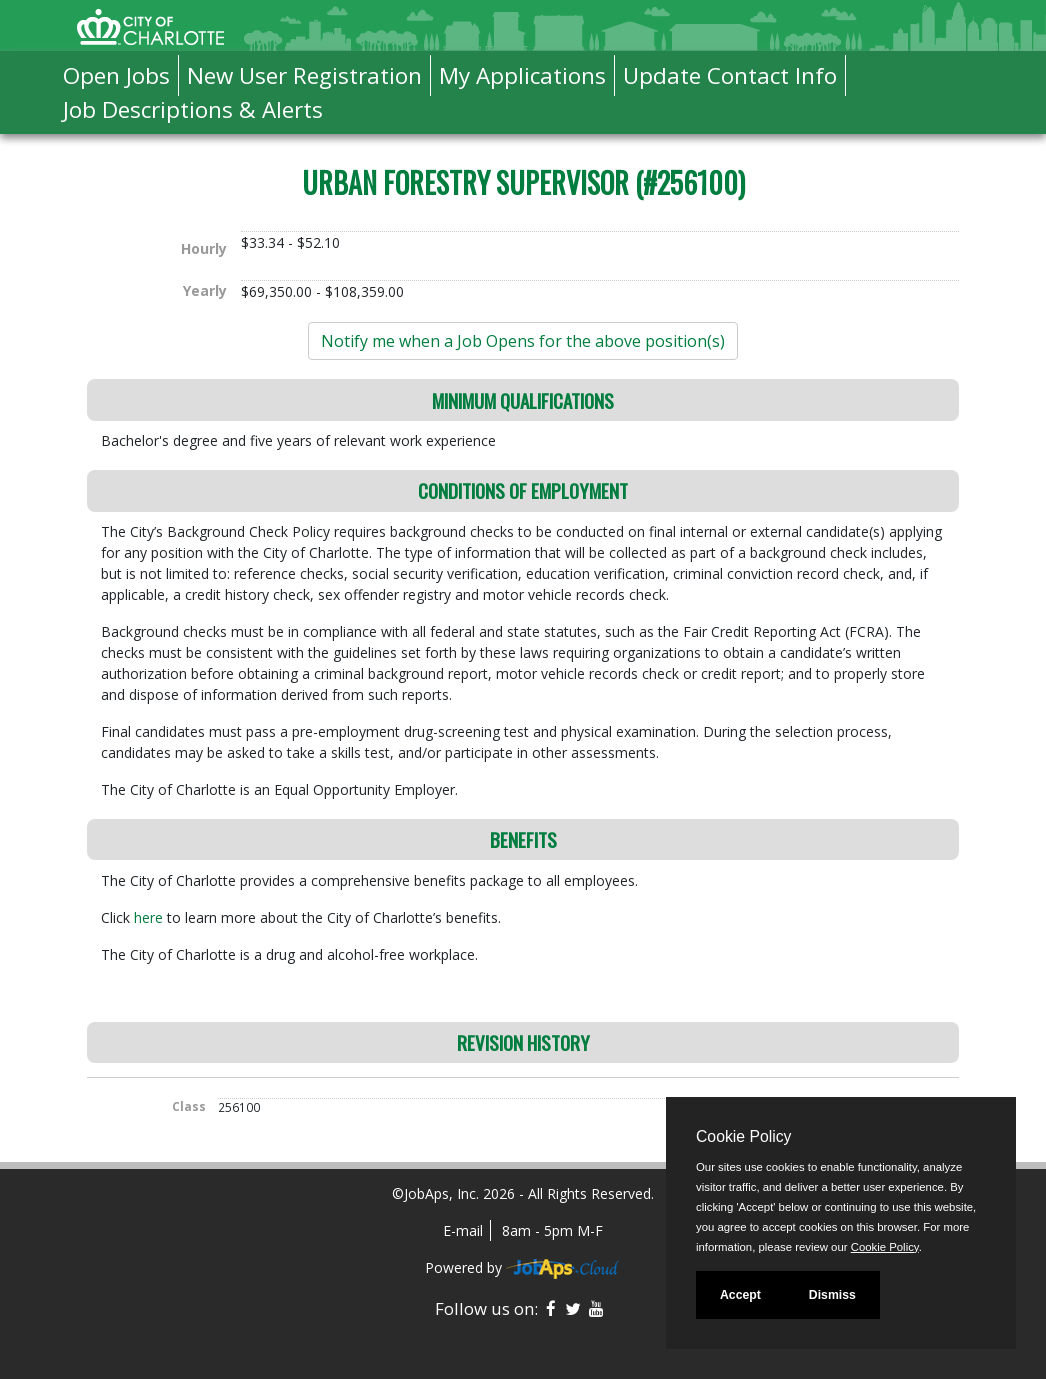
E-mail (463, 1230)
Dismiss (832, 1295)
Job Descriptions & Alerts (193, 109)
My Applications (522, 75)
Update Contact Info (730, 75)
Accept (740, 1295)
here (150, 917)
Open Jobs (116, 75)
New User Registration (304, 75)
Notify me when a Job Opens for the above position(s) (523, 341)
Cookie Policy (743, 1136)
